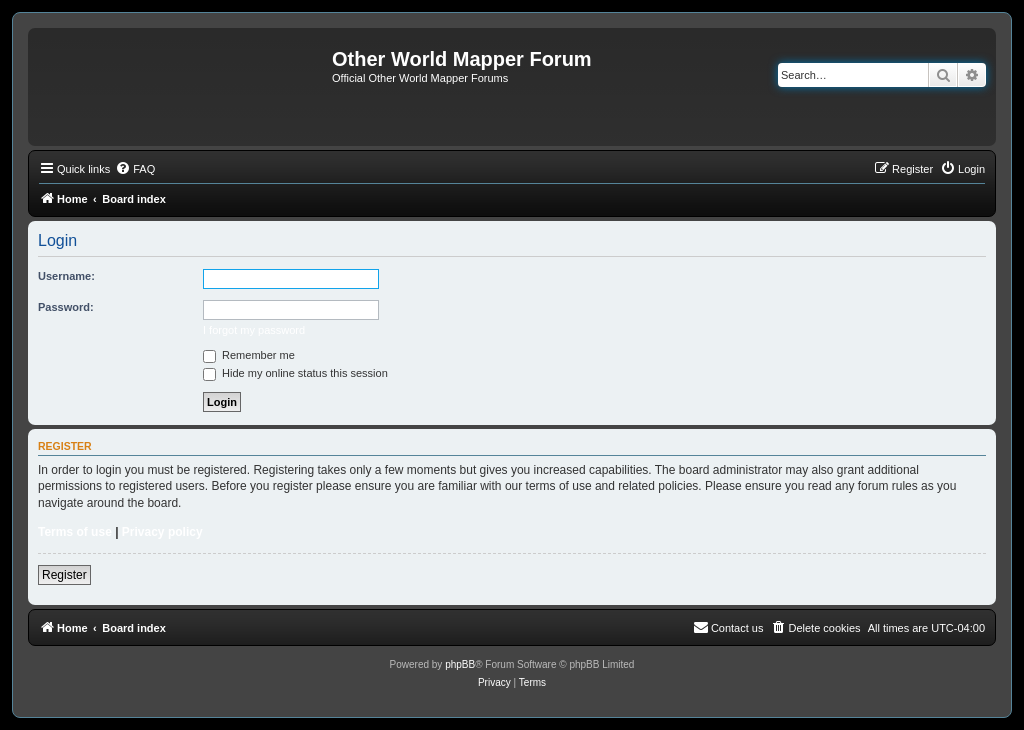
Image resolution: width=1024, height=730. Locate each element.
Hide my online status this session (295, 373)
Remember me (249, 355)
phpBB (460, 664)
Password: (66, 307)
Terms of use (75, 532)
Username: (66, 276)
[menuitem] (135, 169)
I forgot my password (254, 330)
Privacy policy (162, 532)
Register (64, 575)
